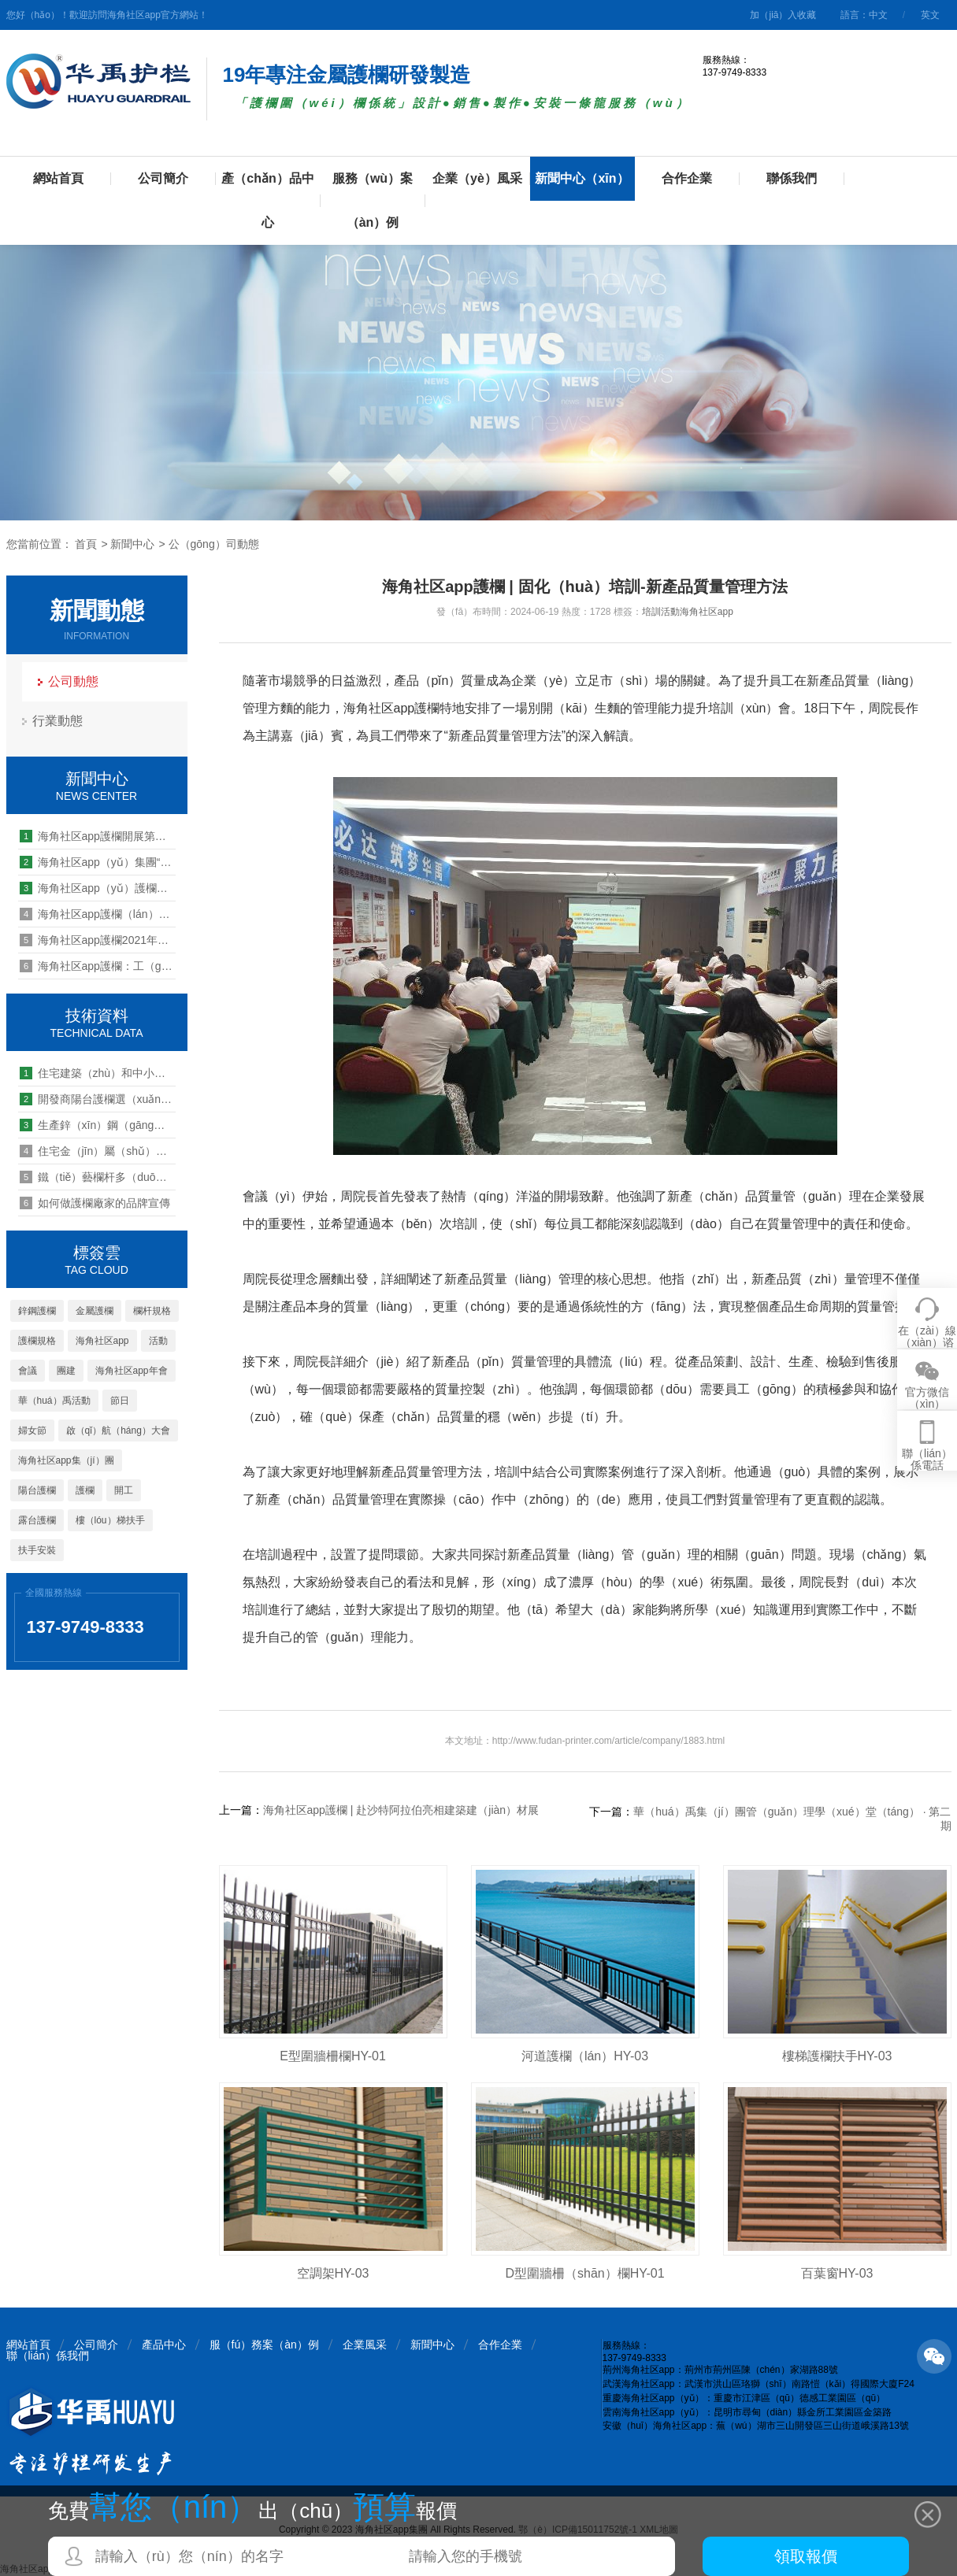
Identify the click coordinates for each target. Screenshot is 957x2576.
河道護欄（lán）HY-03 (584, 2056)
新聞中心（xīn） (582, 178)
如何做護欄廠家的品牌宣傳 (95, 1203)
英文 (930, 14)
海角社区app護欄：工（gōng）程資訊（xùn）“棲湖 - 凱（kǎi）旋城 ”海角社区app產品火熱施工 (98, 966)
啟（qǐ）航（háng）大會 (118, 1430)
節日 (119, 1400)
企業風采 (365, 2344)
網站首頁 (58, 178)
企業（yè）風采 (477, 178)
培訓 (651, 611)
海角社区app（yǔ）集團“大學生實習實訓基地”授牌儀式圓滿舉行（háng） (98, 862)
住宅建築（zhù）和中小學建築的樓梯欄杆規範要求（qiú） (98, 1073)
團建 (66, 1370)
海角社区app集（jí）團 (66, 1460)
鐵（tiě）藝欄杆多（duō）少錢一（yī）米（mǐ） (98, 1177)
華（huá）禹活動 (54, 1400)
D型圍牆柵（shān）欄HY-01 (584, 2273)
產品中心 (164, 2344)
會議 (27, 1370)
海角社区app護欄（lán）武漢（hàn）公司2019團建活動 (98, 914)
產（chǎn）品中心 (267, 200)
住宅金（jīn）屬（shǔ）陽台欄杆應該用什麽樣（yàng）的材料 (98, 1151)
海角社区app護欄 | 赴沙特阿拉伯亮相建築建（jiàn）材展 (401, 1810)
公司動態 (73, 681)
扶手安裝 (37, 1550)
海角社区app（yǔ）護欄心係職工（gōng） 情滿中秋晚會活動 (98, 888)
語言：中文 (864, 14)
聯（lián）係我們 (48, 2355)
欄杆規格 (152, 1310)
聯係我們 (791, 178)
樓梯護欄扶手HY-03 (837, 2056)
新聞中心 (132, 544)
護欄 (85, 1490)
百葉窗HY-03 (837, 2273)
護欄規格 (37, 1340)
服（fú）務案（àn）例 (264, 2344)
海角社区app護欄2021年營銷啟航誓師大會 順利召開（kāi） (98, 940)
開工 (123, 1490)
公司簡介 (163, 178)
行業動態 (57, 720)
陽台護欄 (37, 1490)
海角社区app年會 (131, 1370)
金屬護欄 (94, 1310)
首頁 (86, 544)
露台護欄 (37, 1520)
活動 (158, 1340)
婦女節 (32, 1430)
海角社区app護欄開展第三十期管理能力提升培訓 (98, 836)
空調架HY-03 (333, 2273)
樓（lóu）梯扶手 (110, 1520)
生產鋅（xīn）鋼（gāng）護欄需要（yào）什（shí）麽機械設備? (98, 1125)
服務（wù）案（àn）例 (372, 200)
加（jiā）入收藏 (783, 14)
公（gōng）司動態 (214, 544)
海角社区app (102, 1340)
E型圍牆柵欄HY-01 (333, 2056)
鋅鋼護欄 (37, 1310)
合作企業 (687, 178)
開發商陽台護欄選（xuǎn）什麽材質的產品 (98, 1099)
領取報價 (805, 2556)
